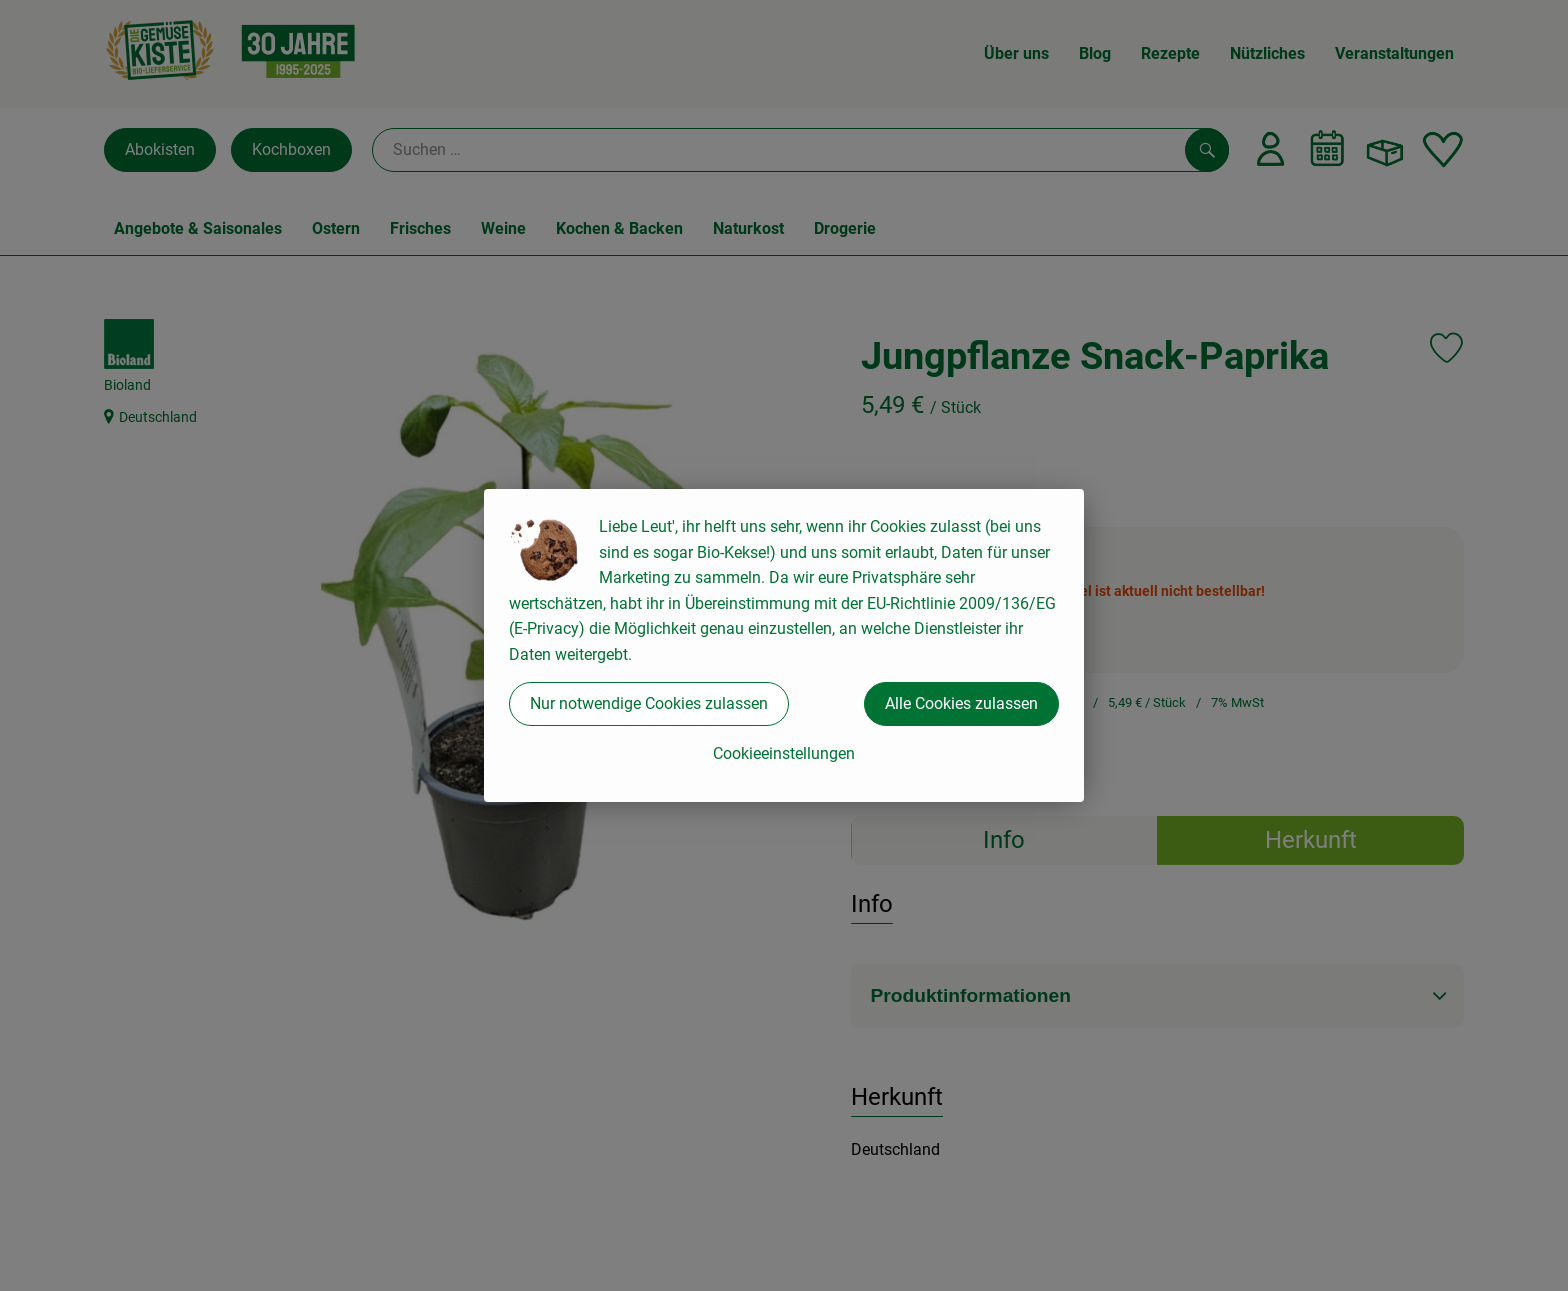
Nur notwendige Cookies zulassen (649, 703)
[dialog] (784, 645)
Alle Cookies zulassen (961, 703)
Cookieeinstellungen (784, 753)
